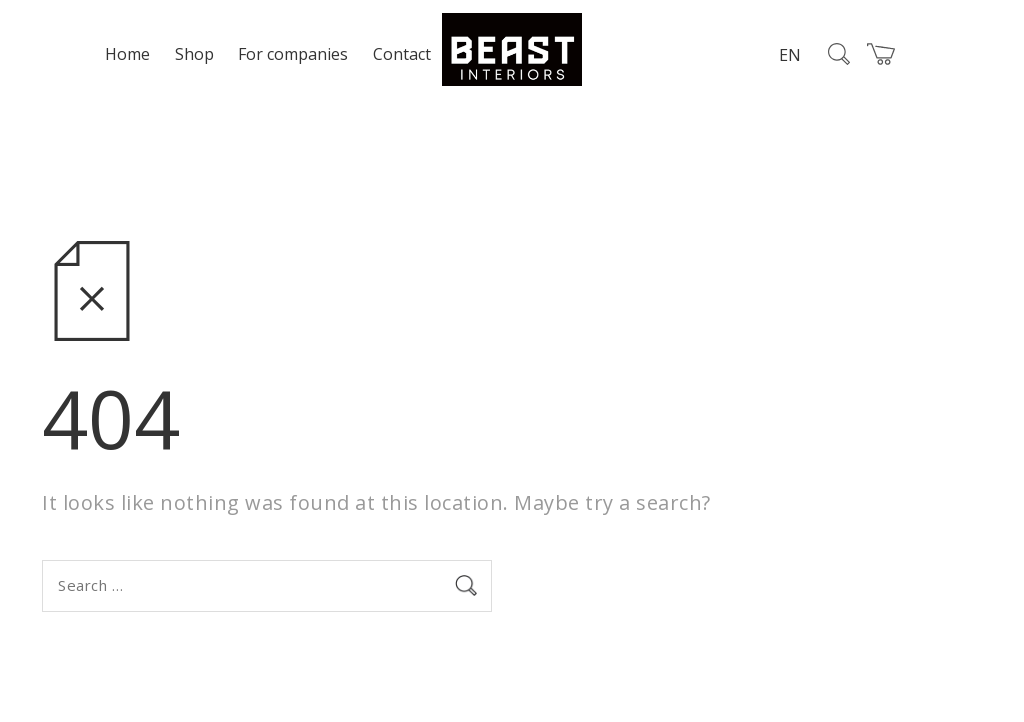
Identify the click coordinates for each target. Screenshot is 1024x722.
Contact (402, 54)
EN (790, 55)
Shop (194, 54)
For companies (293, 54)
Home (127, 54)
